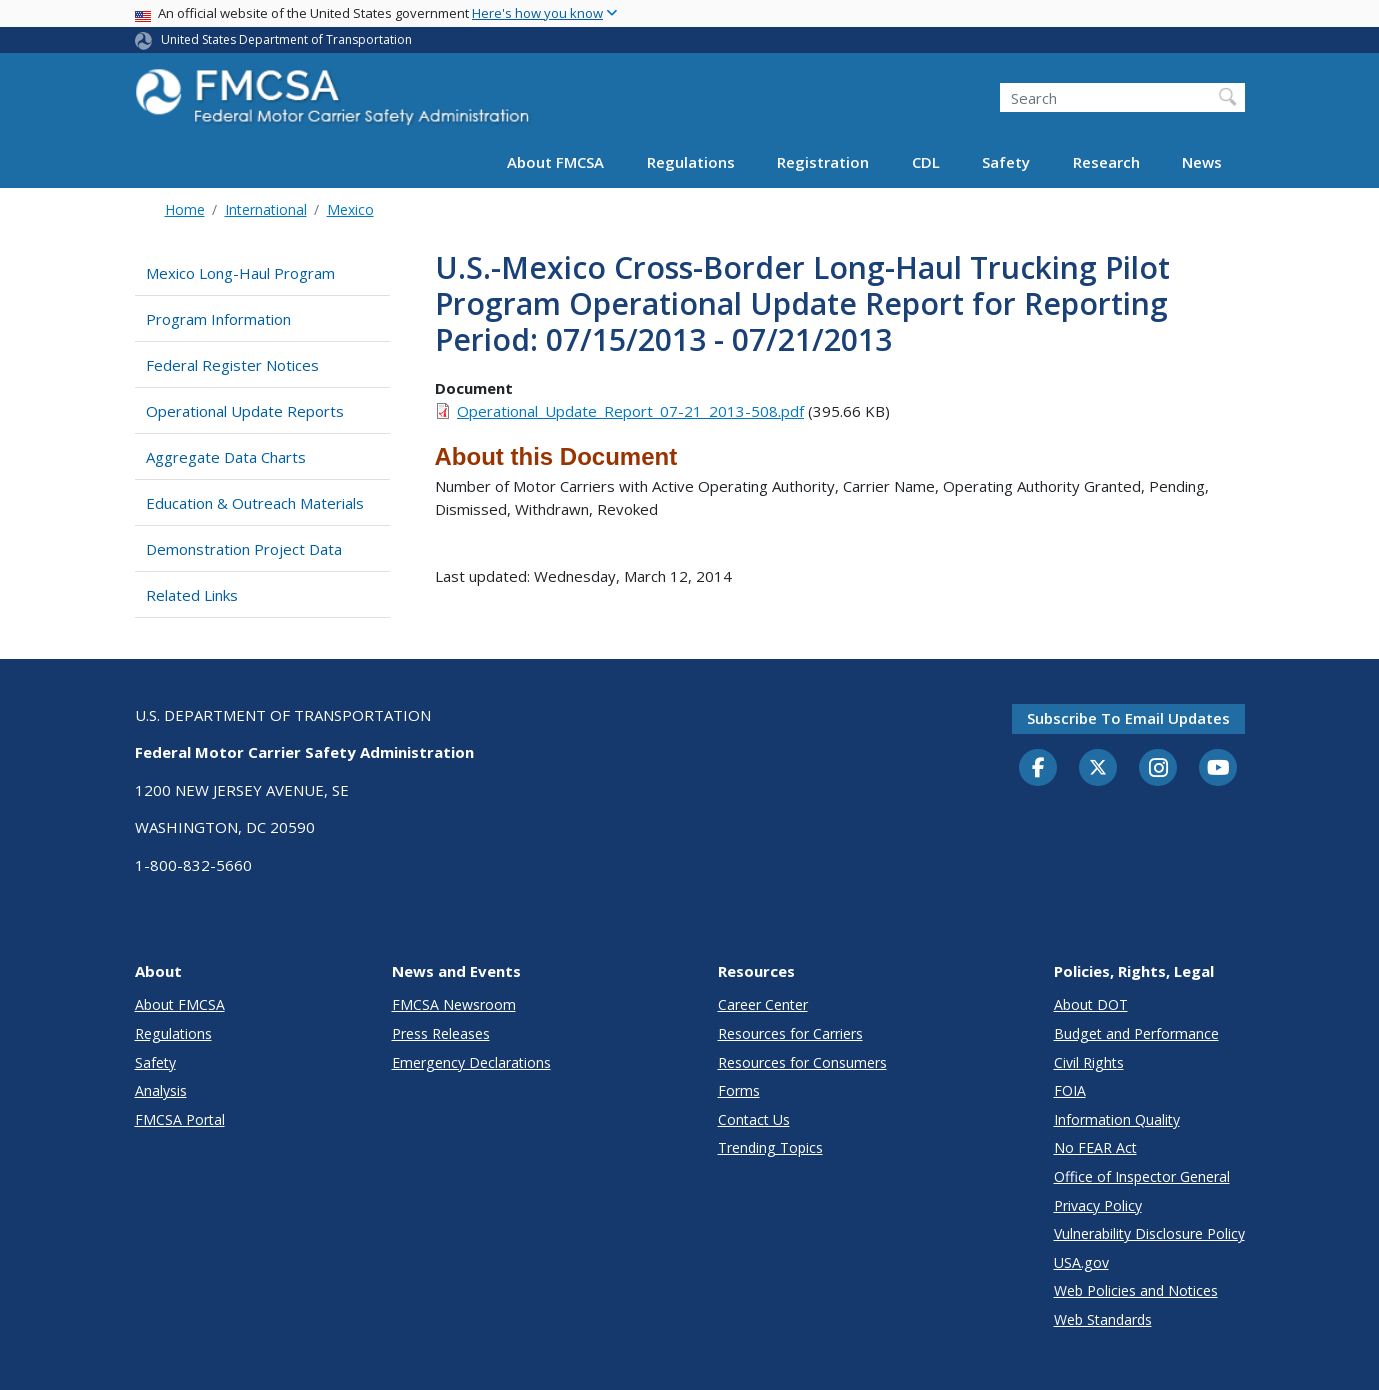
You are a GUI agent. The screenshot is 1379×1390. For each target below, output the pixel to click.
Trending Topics (770, 1147)
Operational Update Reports (245, 411)
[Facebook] (1038, 769)
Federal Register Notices (232, 365)
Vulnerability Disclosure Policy (1149, 1233)
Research (1106, 162)
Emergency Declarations (471, 1062)
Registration (823, 162)
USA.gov (1081, 1262)
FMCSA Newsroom (454, 1004)
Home (185, 209)
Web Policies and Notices (1136, 1290)
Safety (1006, 162)
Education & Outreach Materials (255, 503)
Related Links (192, 595)
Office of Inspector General (1142, 1176)
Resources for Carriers (790, 1033)
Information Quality (1117, 1119)
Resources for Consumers (802, 1062)
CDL (926, 162)
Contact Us (754, 1119)
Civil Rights (1089, 1062)
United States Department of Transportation (286, 39)
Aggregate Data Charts (226, 457)
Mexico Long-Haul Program (240, 273)
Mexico (350, 209)
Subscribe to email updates (1128, 718)
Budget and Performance (1136, 1033)
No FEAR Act (1095, 1147)
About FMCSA (555, 162)
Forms (739, 1090)
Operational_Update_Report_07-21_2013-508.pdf (630, 411)
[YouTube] (1218, 769)
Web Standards (1103, 1319)
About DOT (1091, 1004)
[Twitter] (1098, 768)
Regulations (691, 162)
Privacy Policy (1098, 1205)
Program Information (218, 319)
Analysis (161, 1090)
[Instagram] (1158, 770)
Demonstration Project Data (244, 549)
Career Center (763, 1004)
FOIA (1070, 1090)
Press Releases (441, 1033)
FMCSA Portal (180, 1119)
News (1202, 162)
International (266, 209)
